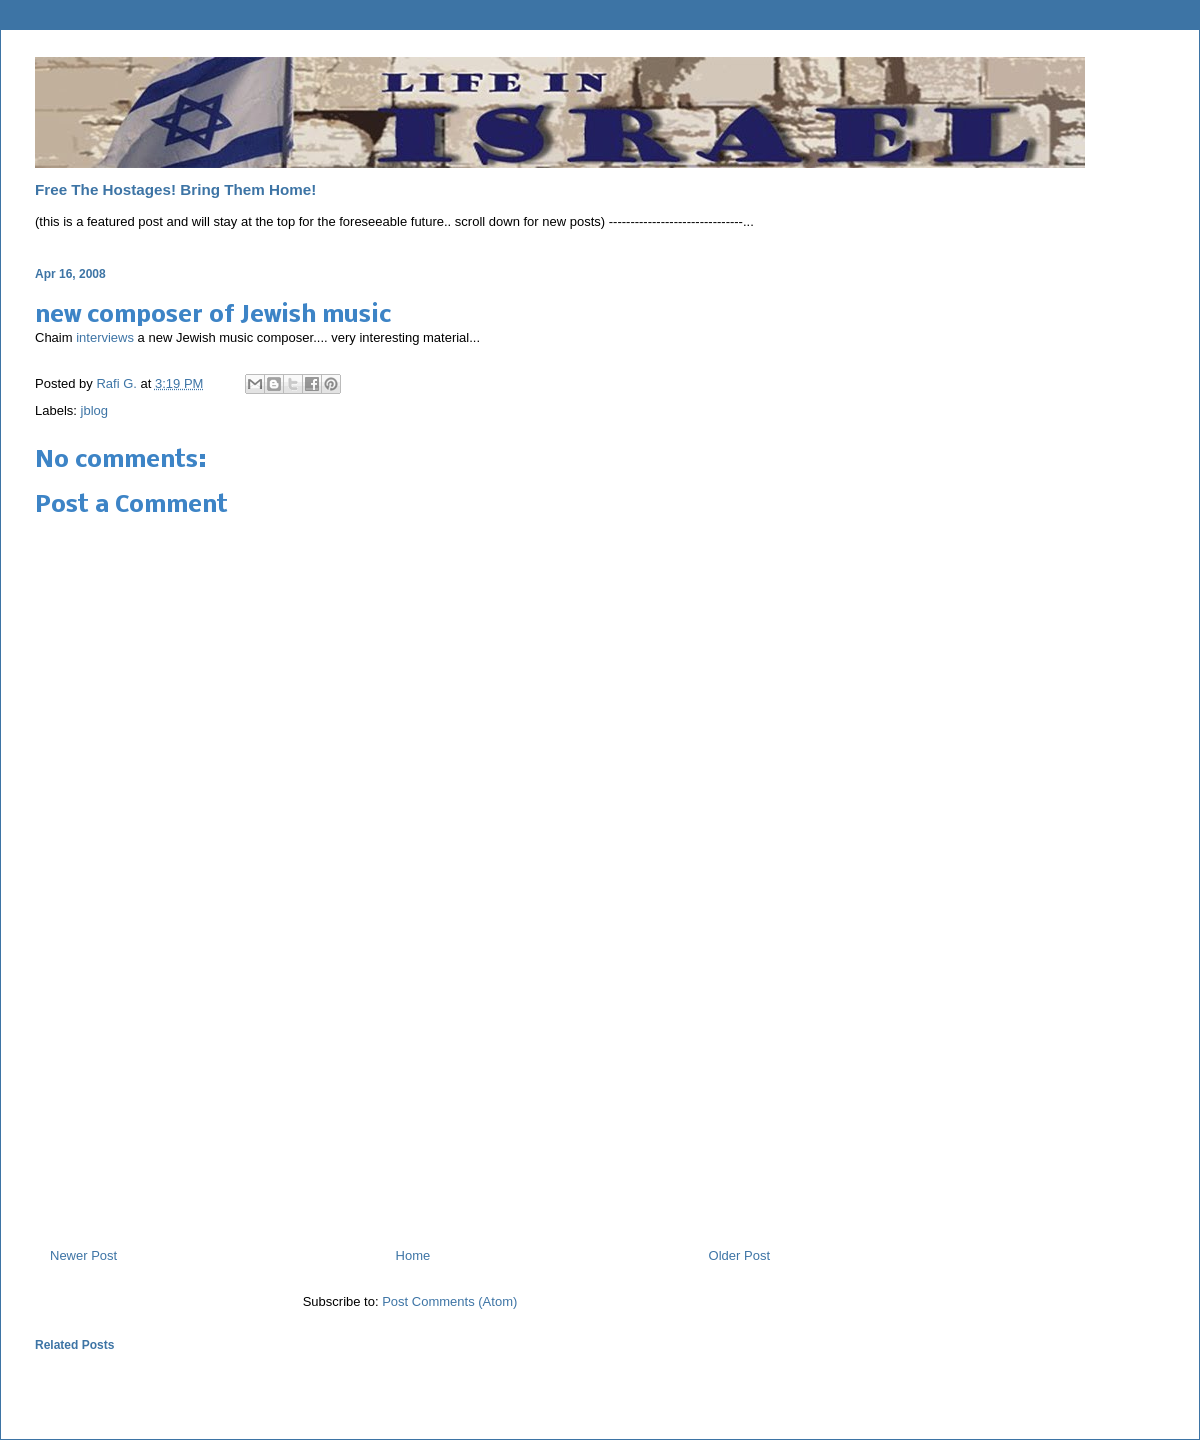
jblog (94, 410)
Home (413, 1255)
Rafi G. (118, 383)
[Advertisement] (410, 1101)
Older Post (739, 1255)
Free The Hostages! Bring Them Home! (175, 189)
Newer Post (83, 1255)
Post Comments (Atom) (449, 1301)
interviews (105, 337)
